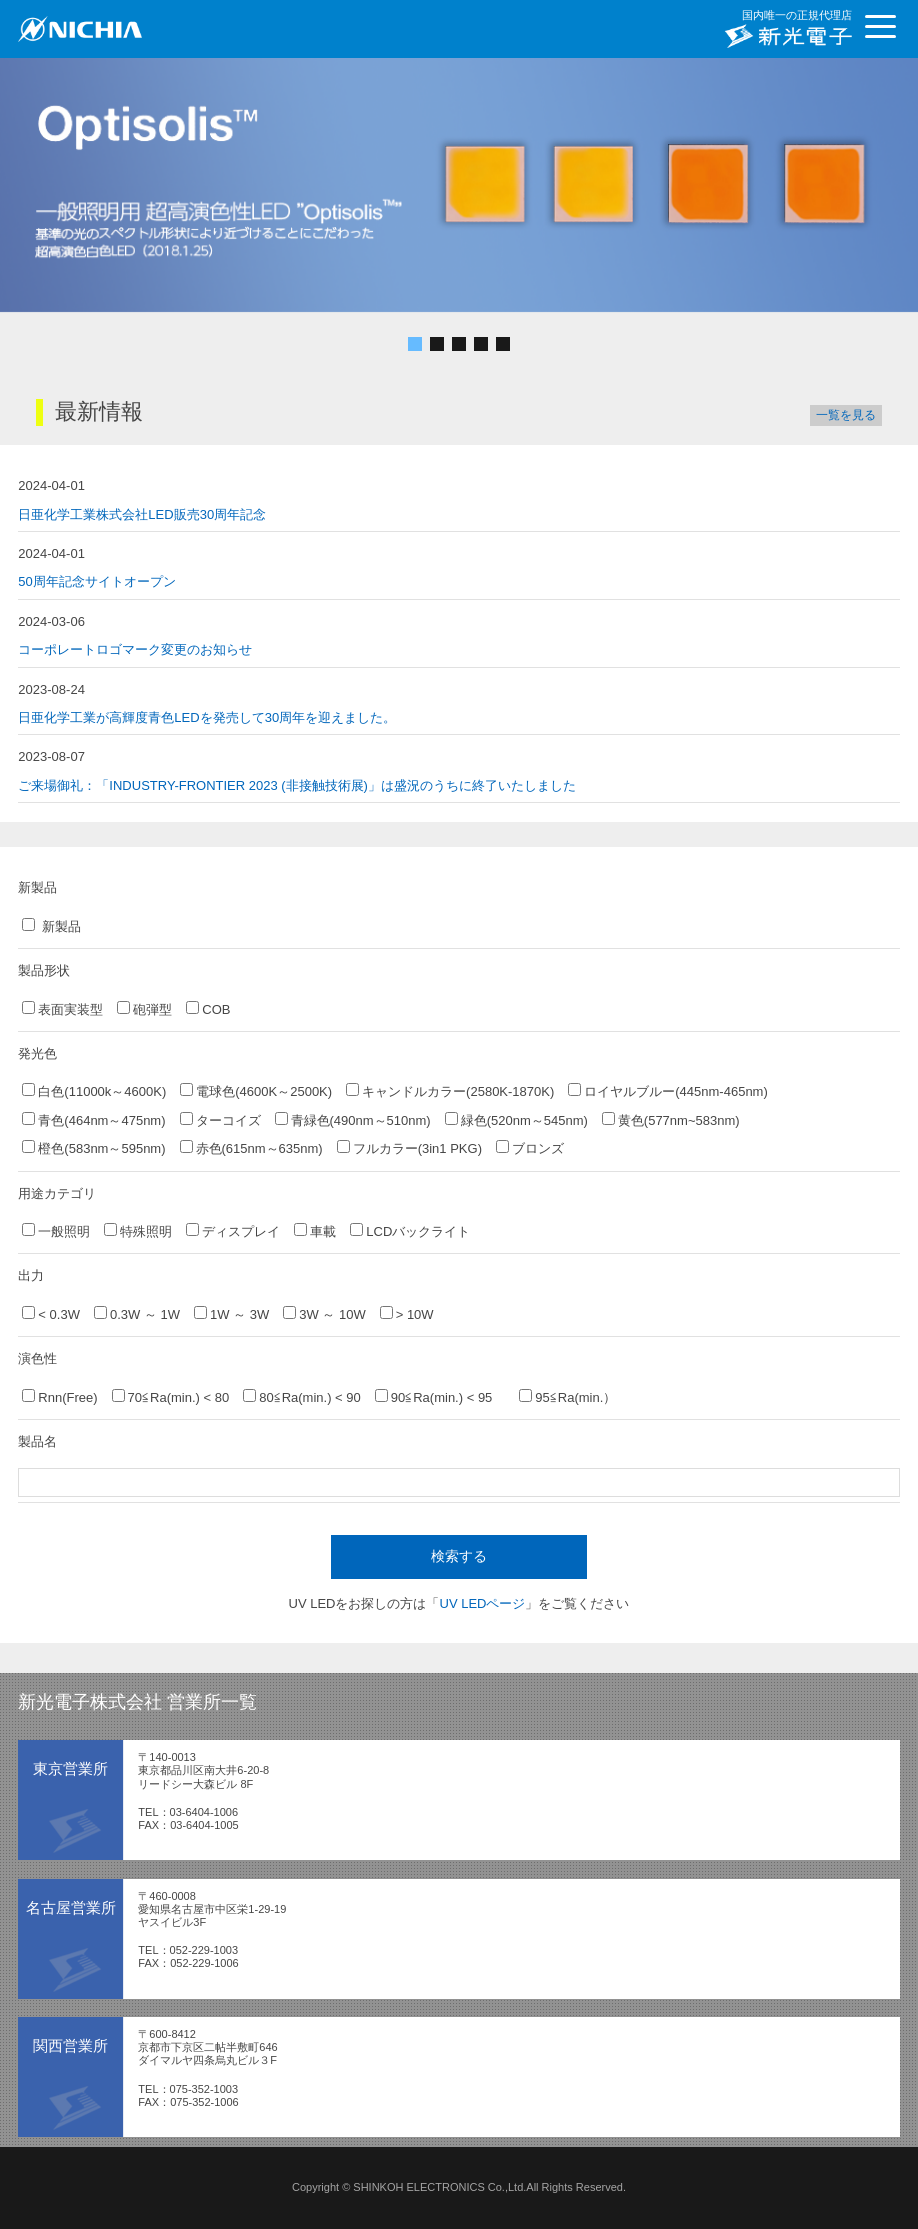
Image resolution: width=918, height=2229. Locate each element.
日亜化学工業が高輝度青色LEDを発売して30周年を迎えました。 (207, 717)
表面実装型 (62, 1009)
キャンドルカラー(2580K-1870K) (450, 1091)
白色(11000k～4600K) (94, 1091)
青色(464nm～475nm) (93, 1120)
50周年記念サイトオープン (96, 581)
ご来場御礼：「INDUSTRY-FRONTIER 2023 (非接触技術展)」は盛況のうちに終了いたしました (297, 785)
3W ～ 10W (324, 1314)
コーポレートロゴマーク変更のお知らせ (135, 649)
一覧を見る (846, 415)
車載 (315, 1231)
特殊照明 (138, 1231)
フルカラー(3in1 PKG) (409, 1148)
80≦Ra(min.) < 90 (302, 1397)
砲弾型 (144, 1009)
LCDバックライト (410, 1231)
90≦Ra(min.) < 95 (440, 1397)
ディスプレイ (233, 1231)
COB (208, 1009)
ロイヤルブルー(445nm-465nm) (668, 1091)
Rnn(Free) (59, 1397)
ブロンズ (530, 1148)
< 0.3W (51, 1314)
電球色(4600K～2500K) (256, 1091)
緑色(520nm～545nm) (516, 1120)
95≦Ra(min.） (567, 1397)
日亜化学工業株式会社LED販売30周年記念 (142, 514)
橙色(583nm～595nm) (93, 1148)
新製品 (51, 926)
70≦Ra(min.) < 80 (171, 1397)
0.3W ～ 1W (137, 1314)
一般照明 (56, 1231)
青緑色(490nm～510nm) (353, 1120)
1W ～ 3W (231, 1314)
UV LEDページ (483, 1603)
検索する (459, 1556)
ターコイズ (220, 1120)
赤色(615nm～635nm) (251, 1148)
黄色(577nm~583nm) (671, 1120)
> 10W (407, 1314)
